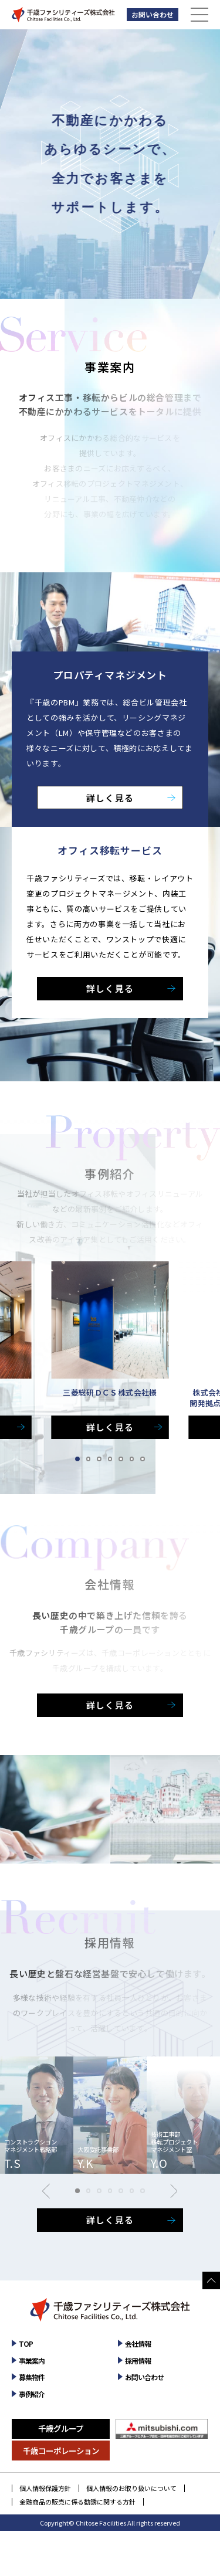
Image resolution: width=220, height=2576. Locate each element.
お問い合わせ (152, 14)
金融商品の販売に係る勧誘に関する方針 (77, 2502)
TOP (26, 2343)
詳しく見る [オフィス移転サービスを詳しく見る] (110, 988)
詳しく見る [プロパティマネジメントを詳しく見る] (110, 798)
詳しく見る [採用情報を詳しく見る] (110, 2220)
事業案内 (32, 2360)
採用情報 (138, 2360)
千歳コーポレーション (61, 2450)
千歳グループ (60, 2428)
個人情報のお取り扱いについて (131, 2488)
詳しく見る (110, 1427)
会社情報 (138, 2343)
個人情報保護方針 (45, 2488)
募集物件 (32, 2377)
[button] (77, 1459)
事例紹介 (32, 2394)
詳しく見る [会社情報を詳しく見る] (110, 1705)
